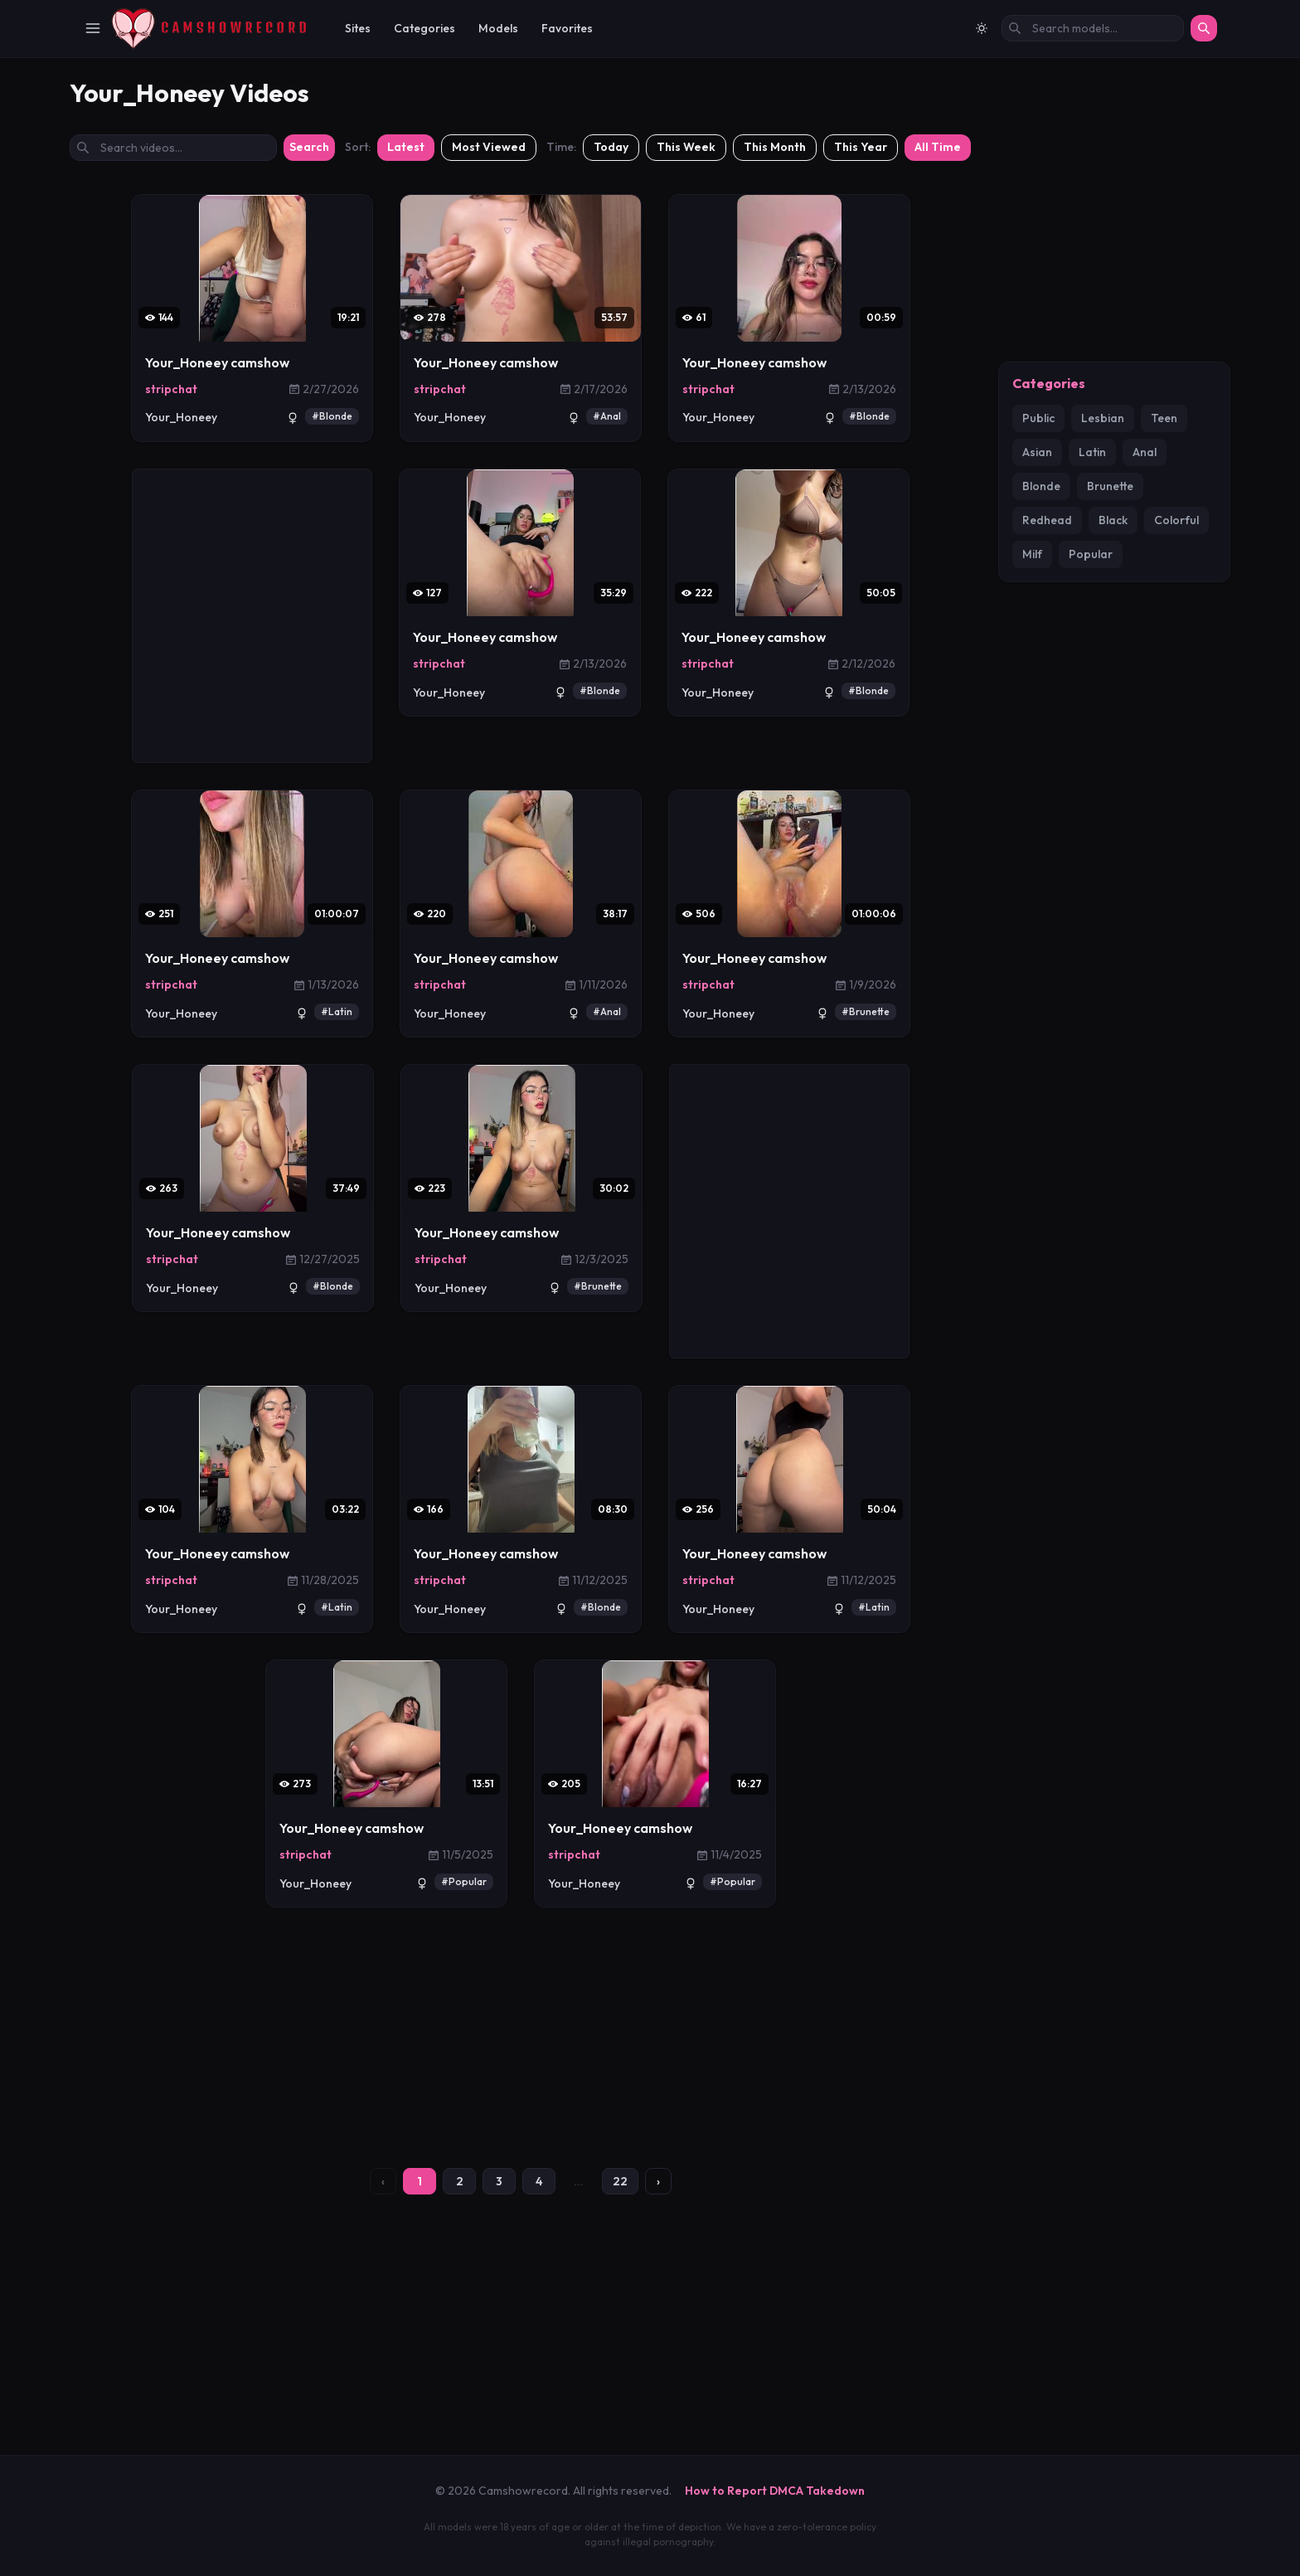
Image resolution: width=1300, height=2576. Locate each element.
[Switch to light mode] (981, 28)
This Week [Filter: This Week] (686, 354)
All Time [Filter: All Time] (937, 354)
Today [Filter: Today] (611, 354)
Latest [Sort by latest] (405, 354)
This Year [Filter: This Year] (860, 354)
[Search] (1204, 28)
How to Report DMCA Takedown (775, 2490)
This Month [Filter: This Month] (775, 354)
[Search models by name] (1093, 28)
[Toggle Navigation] (92, 28)
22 (620, 2388)
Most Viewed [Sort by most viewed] (489, 354)
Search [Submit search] (309, 354)
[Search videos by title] (173, 355)
